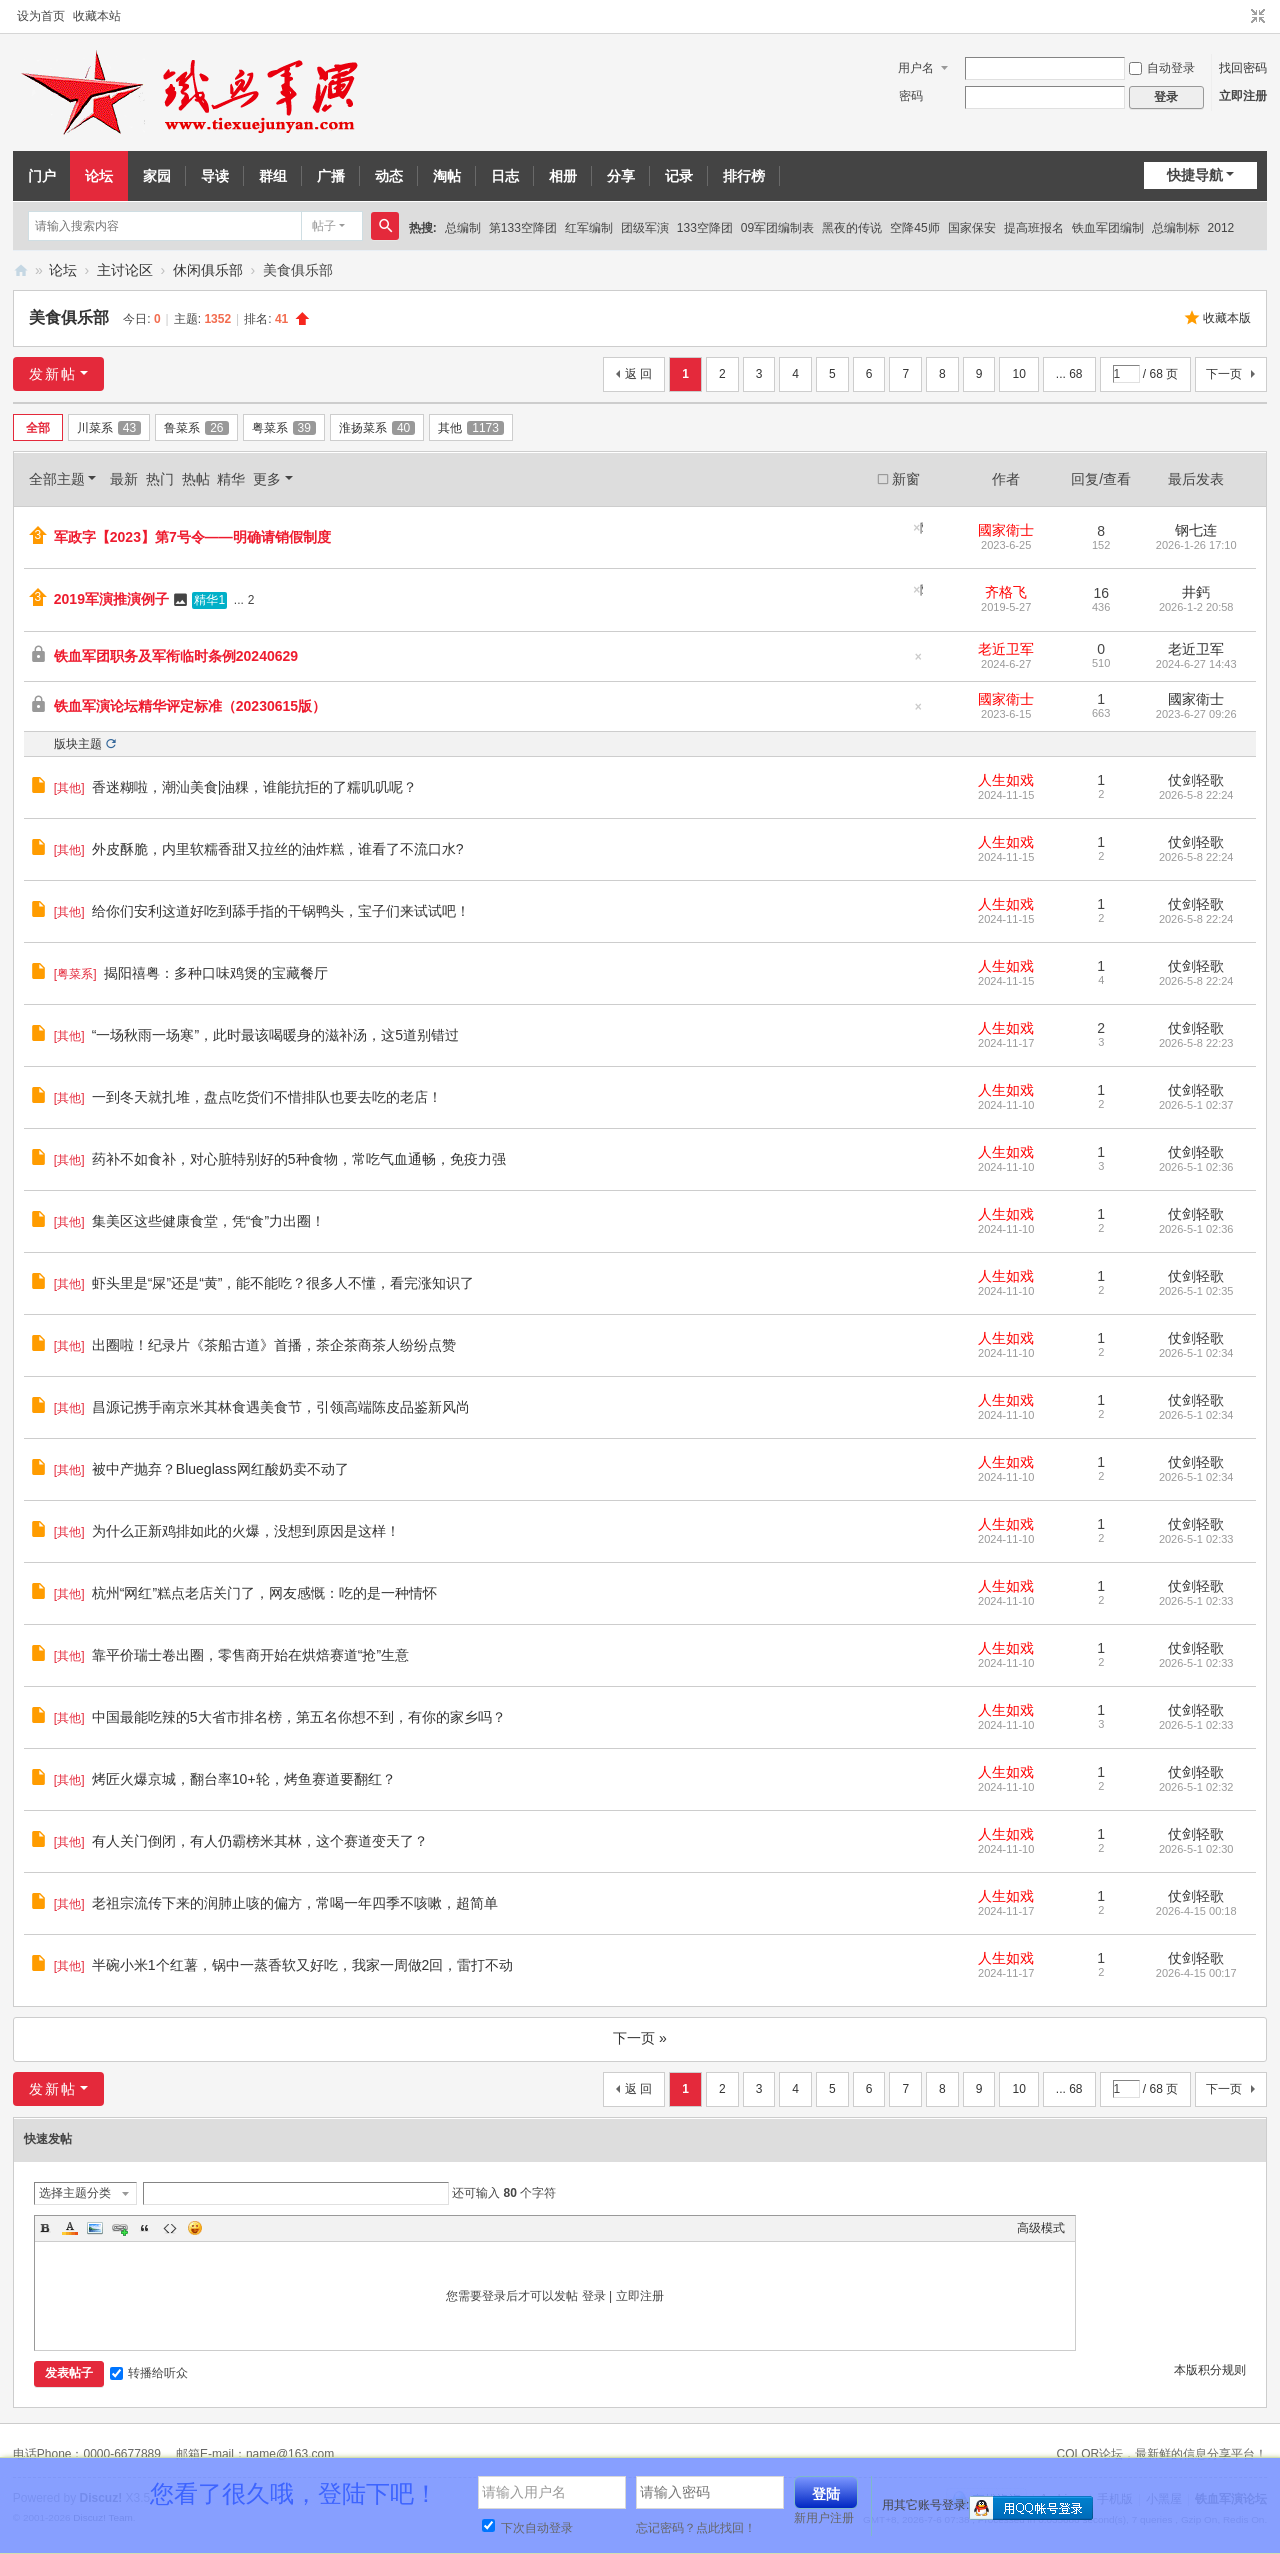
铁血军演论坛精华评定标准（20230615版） (190, 706)
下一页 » (640, 2038)
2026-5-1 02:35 (1196, 1291)
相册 (563, 176)
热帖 (196, 479)
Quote (145, 2228)
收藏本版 (1227, 318)
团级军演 (645, 228)
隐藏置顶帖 (921, 528)
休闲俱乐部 (208, 270)
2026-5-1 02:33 (1196, 1539)
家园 (157, 176)
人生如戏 (1006, 780)
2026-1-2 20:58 (1196, 607)
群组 (273, 176)
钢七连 (1196, 530)
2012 (1221, 228)
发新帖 (53, 374)
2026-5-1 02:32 (1196, 1787)
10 (1018, 374)
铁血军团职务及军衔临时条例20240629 (176, 656)
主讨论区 (125, 270)
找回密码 (1243, 68)
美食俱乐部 (69, 317)
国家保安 (972, 228)
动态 (389, 176)
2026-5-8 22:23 (1196, 1043)
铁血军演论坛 (21, 270)
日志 (505, 176)
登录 (594, 2296)
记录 (679, 176)
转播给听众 (149, 2373)
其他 (471, 428)
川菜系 (109, 428)
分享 (621, 176)
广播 (331, 176)
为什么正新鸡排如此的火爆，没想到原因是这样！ (246, 1531)
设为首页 (41, 16)
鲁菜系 (196, 428)
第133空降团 (523, 228)
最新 (124, 479)
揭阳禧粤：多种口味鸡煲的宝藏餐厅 (216, 973)
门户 (42, 176)
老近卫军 (1006, 649)
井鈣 (1196, 592)
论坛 (99, 176)
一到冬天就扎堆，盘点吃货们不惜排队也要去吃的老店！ (267, 1097)
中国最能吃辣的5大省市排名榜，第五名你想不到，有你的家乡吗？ (299, 1717)
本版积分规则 (1210, 2370)
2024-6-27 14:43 (1196, 664)
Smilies (195, 2228)
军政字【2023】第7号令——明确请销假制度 (192, 537)
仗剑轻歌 (1196, 780)
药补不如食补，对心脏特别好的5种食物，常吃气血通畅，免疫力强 (299, 1159)
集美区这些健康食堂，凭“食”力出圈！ (208, 1221)
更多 (267, 479)
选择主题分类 (75, 2193)
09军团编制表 (777, 228)
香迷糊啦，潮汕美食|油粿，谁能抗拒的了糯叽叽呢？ (255, 787)
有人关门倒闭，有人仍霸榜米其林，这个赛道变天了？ (260, 1841)
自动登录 (1162, 68)
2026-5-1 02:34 (1196, 1353)
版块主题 (78, 744)
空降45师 (914, 228)
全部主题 (57, 479)
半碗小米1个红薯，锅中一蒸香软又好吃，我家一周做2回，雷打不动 (303, 1965)
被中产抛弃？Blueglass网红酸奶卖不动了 (220, 1469)
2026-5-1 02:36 (1196, 1167)
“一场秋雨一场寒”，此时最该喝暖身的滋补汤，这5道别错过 (275, 1035)
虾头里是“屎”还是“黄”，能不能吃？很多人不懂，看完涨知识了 (283, 1283)
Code (170, 2228)
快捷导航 (1195, 175)
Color (70, 2228)
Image (95, 2228)
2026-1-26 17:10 (1196, 545)
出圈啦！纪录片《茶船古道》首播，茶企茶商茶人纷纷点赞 (274, 1345)
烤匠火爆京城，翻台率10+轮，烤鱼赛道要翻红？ (244, 1779)
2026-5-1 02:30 (1196, 1849)
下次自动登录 (527, 2528)
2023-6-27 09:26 (1196, 714)
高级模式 (1041, 2228)
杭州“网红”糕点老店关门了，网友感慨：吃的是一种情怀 (264, 1593)
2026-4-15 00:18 (1196, 1911)
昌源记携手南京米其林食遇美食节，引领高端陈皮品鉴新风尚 (281, 1407)
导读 (215, 176)
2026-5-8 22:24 (1196, 795)
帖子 (324, 226)
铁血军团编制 (1108, 228)
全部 (38, 428)
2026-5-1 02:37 (1196, 1105)
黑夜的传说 (852, 228)
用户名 (916, 68)
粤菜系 (284, 428)
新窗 (906, 479)
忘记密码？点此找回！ (696, 2528)
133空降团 (705, 228)
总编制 (463, 228)
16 (1101, 593)
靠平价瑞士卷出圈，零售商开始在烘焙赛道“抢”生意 (250, 1655)
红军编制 (589, 228)
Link (120, 2228)
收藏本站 (97, 16)
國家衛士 (1006, 530)
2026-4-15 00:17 (1196, 1973)
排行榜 (744, 176)
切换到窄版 (1258, 17)
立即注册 (1243, 96)
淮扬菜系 (377, 428)
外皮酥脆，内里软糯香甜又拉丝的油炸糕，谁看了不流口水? (278, 849)
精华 (231, 479)
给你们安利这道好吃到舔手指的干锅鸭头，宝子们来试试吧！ (281, 911)
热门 (160, 479)
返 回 (638, 374)
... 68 (1069, 374)
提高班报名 (1034, 228)
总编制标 (1176, 228)
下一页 (1224, 374)
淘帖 (447, 176)
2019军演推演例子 (111, 599)
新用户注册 (824, 2518)
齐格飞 (1006, 592)
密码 (911, 96)
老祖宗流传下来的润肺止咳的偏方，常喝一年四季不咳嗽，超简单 (295, 1903)
